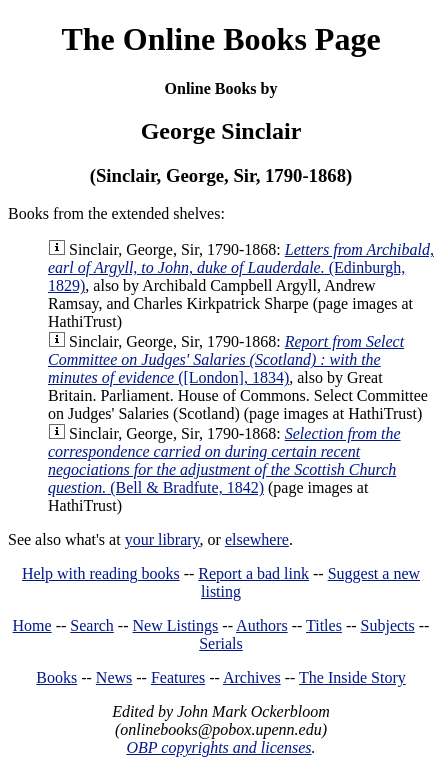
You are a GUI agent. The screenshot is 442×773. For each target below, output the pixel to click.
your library (162, 539)
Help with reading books (101, 573)
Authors (262, 625)
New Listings (176, 625)
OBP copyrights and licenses (218, 747)
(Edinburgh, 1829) (241, 267)
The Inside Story (352, 677)
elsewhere (257, 539)
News (114, 677)
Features (178, 677)
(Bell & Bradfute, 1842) (224, 460)
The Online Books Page (220, 39)
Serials (221, 643)
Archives (252, 677)
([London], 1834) (226, 359)
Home (32, 625)
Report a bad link (253, 573)
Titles (324, 625)
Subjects (388, 625)
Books (56, 677)
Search (92, 625)
